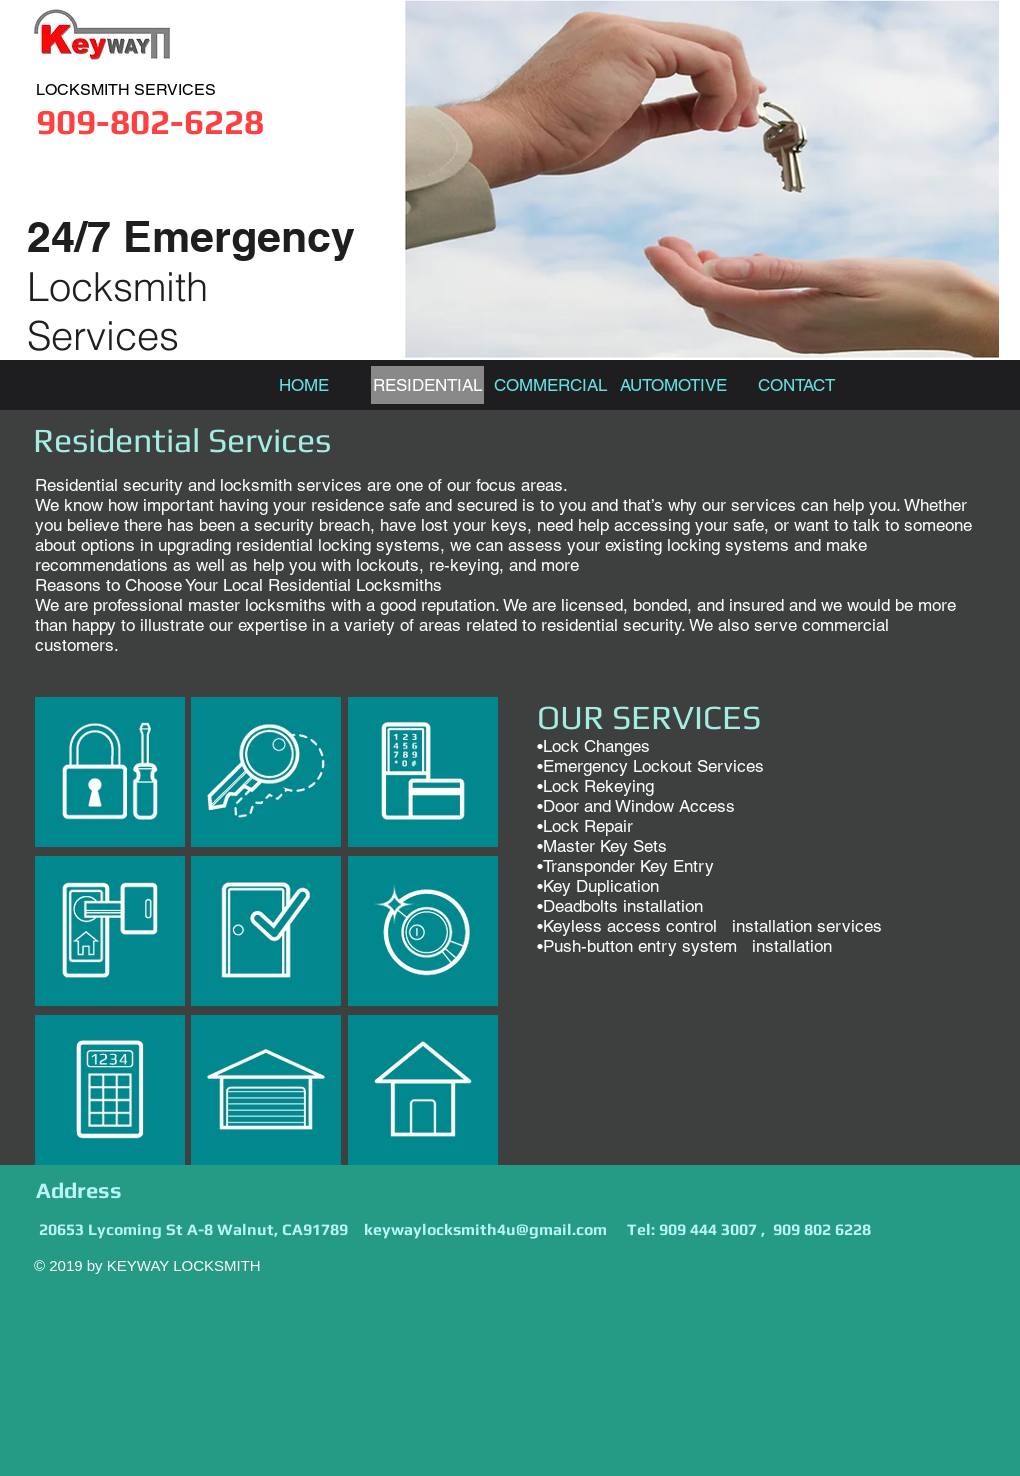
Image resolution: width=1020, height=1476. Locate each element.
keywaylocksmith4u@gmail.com (485, 1229)
